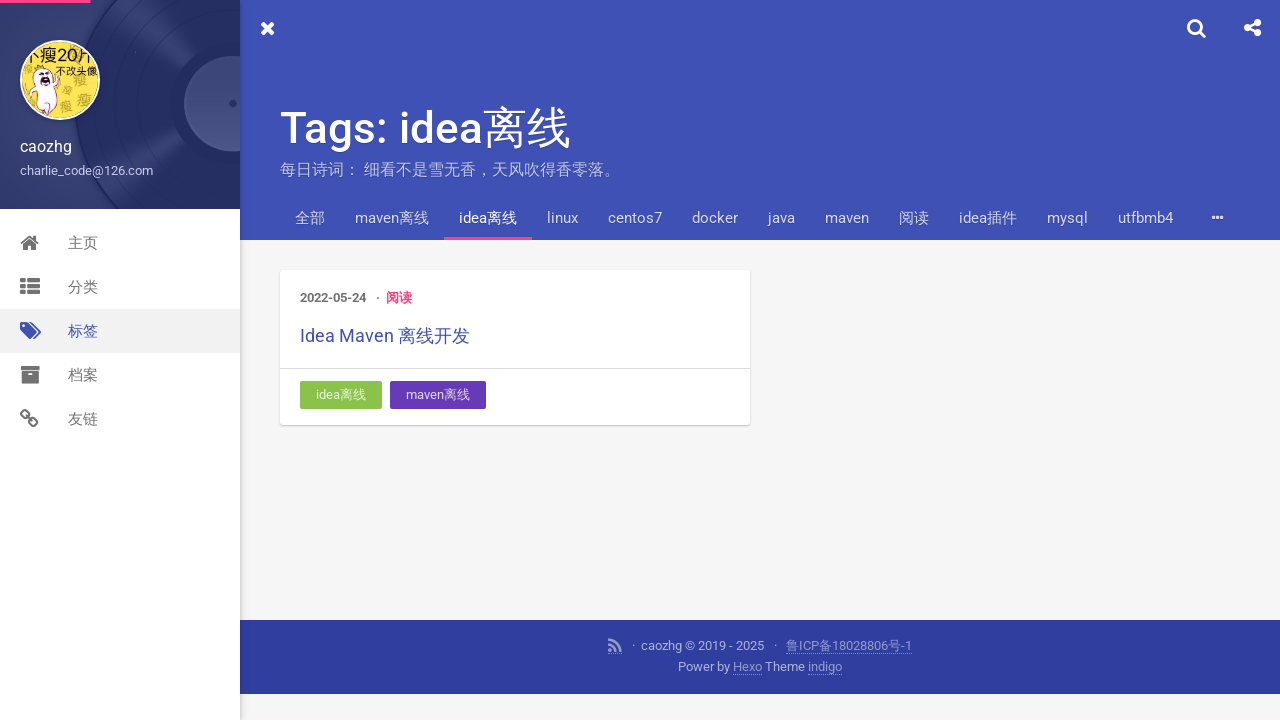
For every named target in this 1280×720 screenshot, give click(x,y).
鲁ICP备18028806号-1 (849, 645)
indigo (825, 666)
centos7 (635, 218)
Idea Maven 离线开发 (385, 335)
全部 (310, 218)
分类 (59, 287)
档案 (59, 375)
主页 (59, 243)
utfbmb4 (1145, 218)
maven (847, 218)
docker (715, 218)
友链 (59, 419)
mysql (1067, 218)
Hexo (747, 666)
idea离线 (488, 218)
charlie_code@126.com (86, 170)
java (781, 218)
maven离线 (392, 218)
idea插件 (988, 218)
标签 (59, 331)
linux (562, 218)
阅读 (914, 218)
